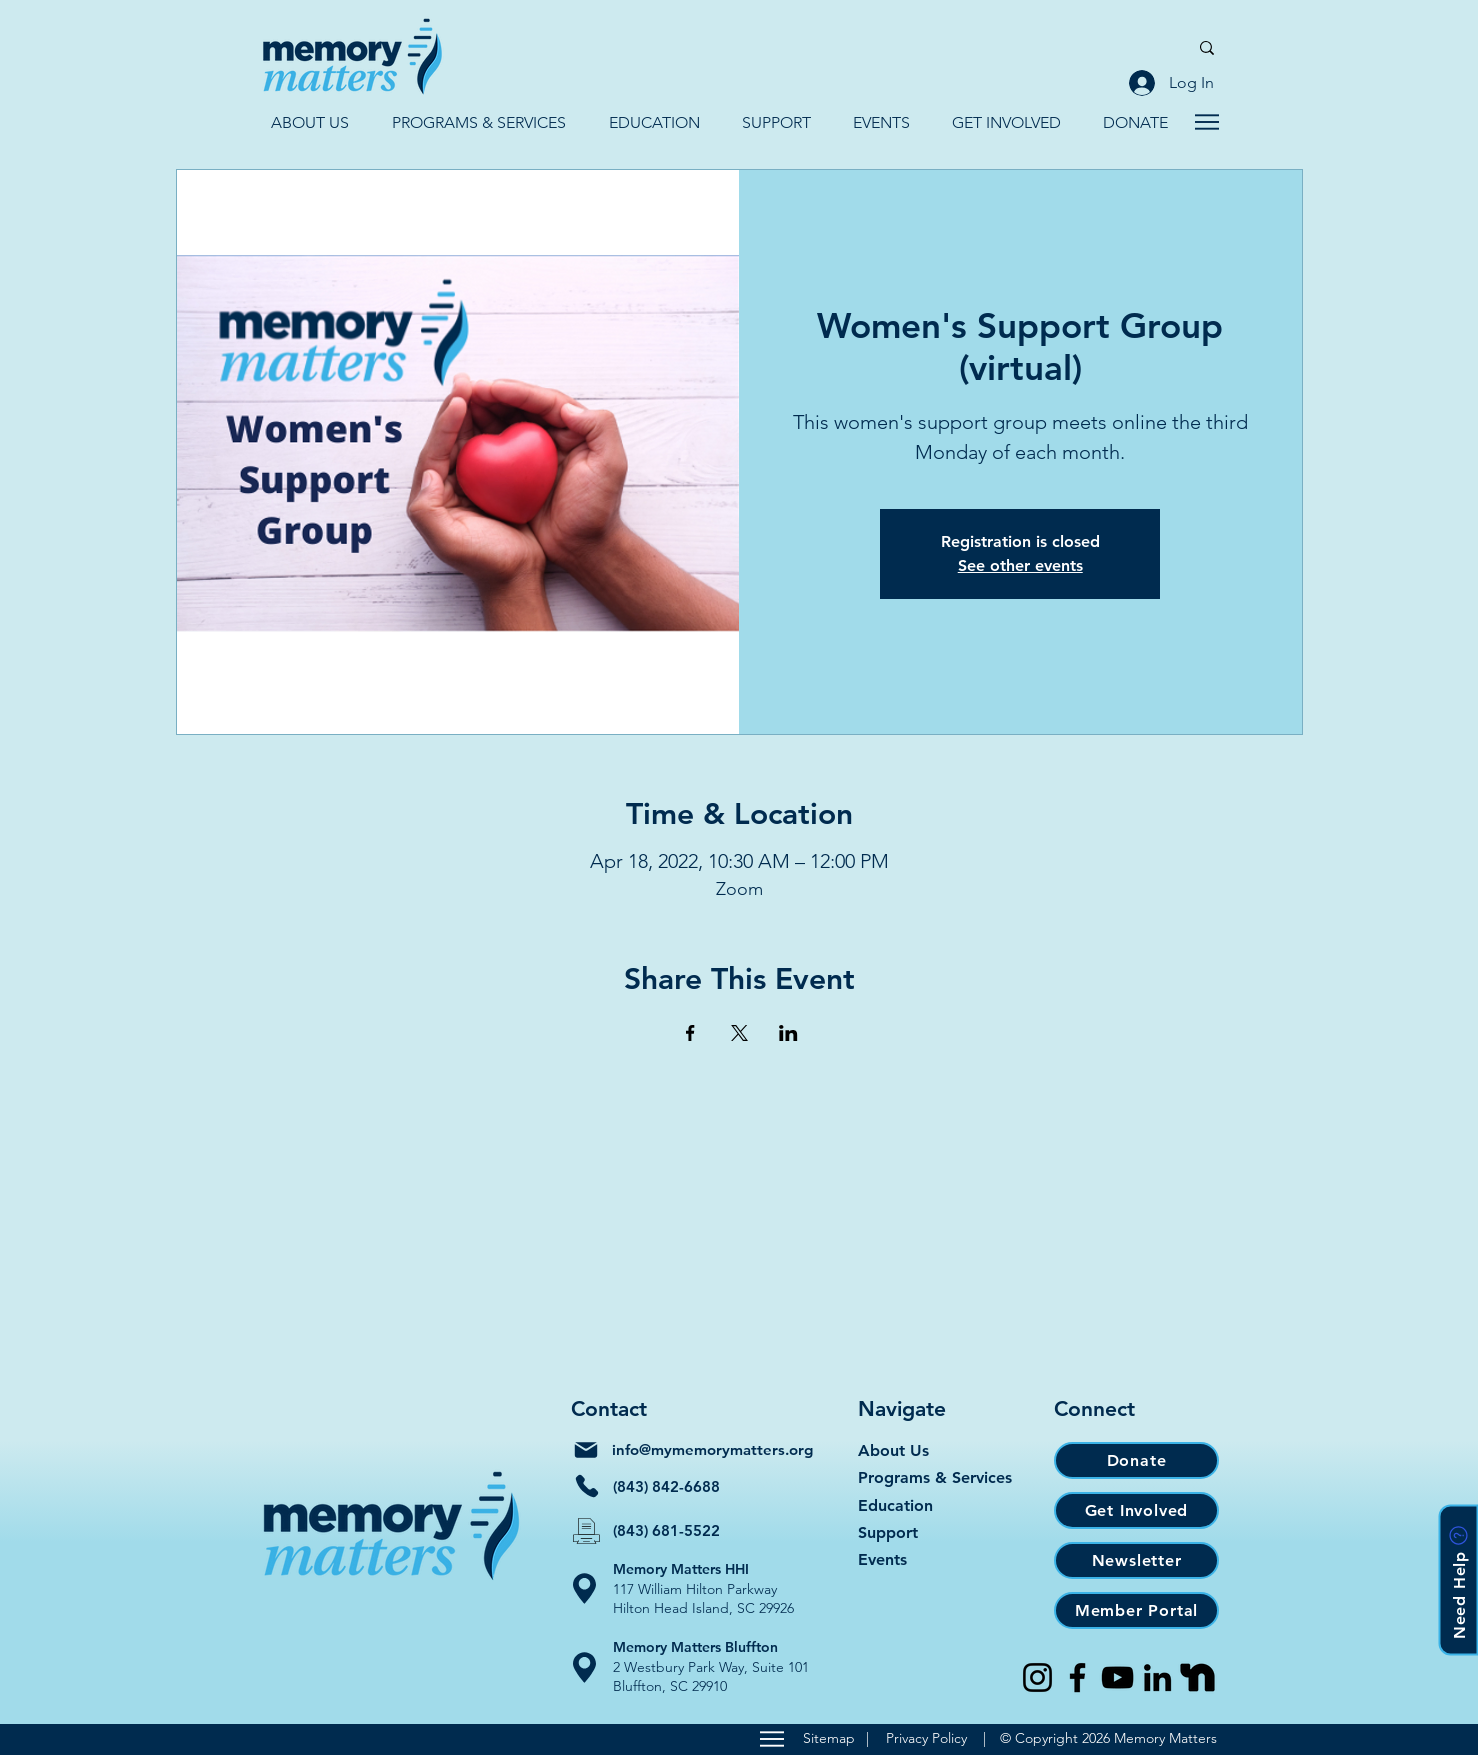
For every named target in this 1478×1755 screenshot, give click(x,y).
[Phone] (587, 1486)
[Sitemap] (771, 1739)
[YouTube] (1117, 1677)
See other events (1020, 565)
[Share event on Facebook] (690, 1033)
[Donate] (1136, 1460)
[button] (309, 122)
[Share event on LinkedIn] (788, 1033)
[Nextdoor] (1197, 1677)
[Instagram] (1037, 1677)
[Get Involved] (1136, 1510)
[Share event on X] (739, 1033)
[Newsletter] (1136, 1560)
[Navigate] (1206, 122)
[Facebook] (1077, 1677)
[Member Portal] (1136, 1610)
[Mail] (586, 1450)
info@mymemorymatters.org (712, 1449)
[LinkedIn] (1157, 1677)
